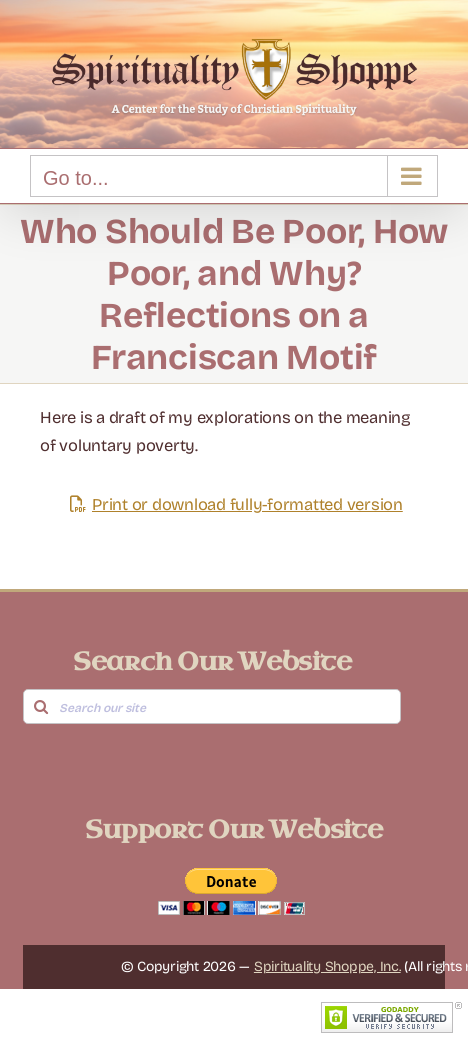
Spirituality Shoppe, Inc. (327, 966)
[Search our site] (211, 706)
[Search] (40, 706)
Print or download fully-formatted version (234, 504)
